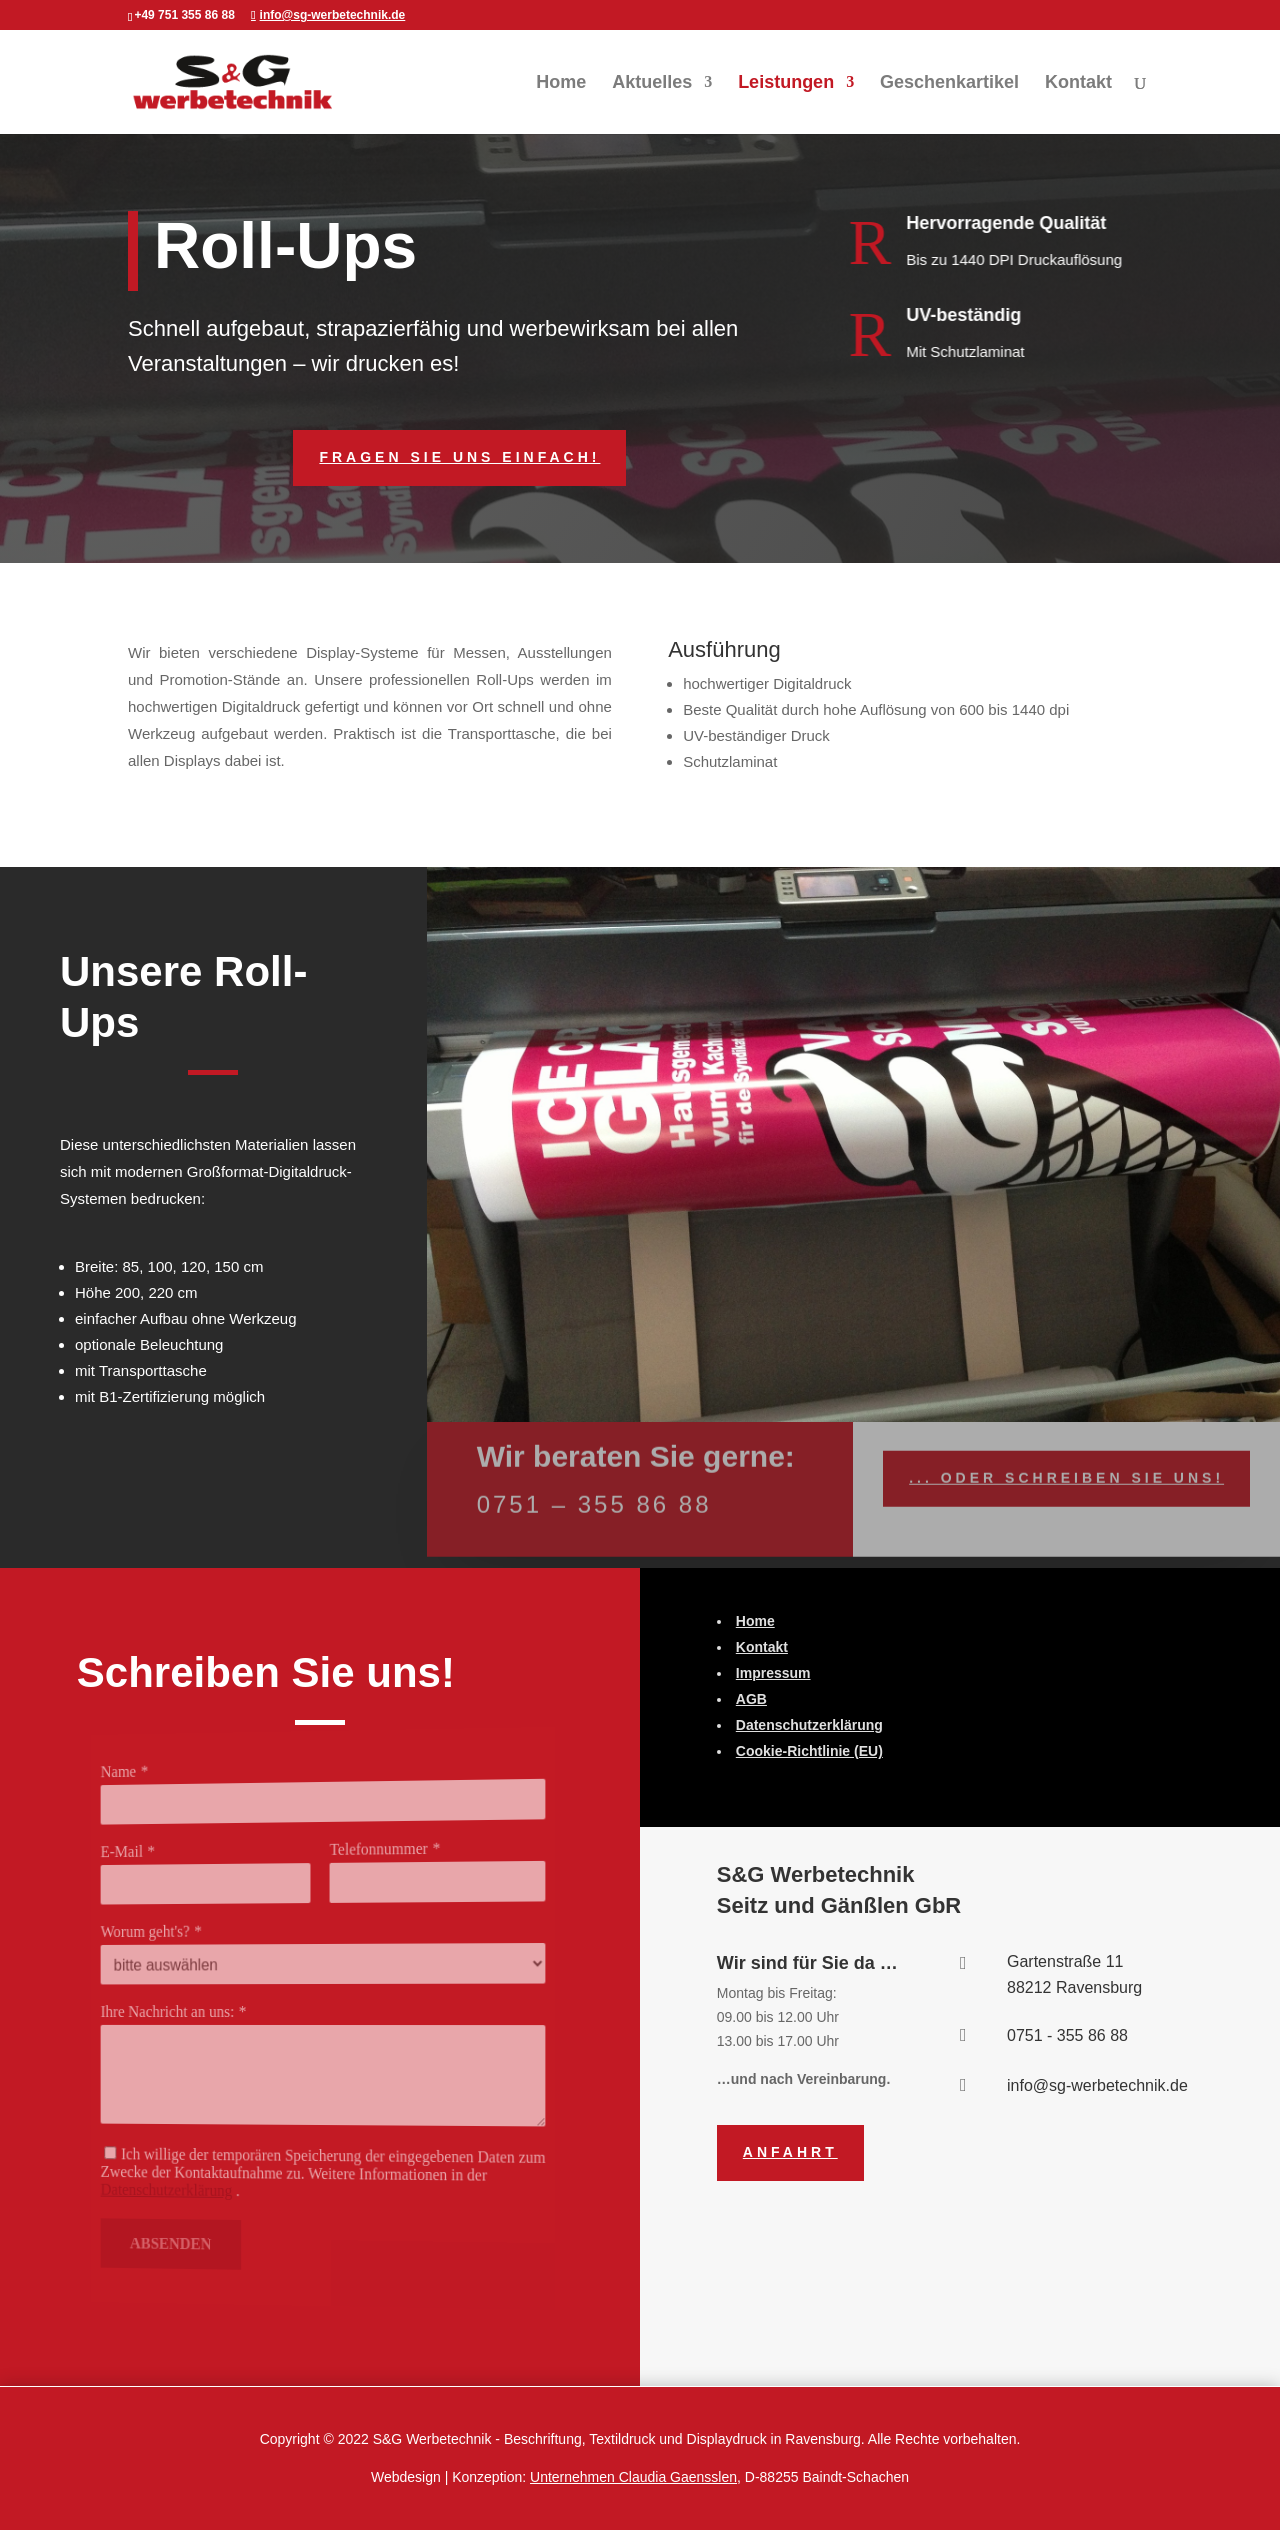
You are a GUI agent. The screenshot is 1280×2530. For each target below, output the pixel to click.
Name (157, 1781)
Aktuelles (652, 83)
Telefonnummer (370, 1847)
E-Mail (159, 1858)
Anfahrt (790, 2152)
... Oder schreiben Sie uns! (1066, 1466)
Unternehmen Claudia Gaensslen (633, 2477)
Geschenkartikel (949, 83)
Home (561, 83)
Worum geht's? (178, 1934)
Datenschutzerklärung (195, 2185)
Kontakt (1078, 83)
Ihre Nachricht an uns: (196, 2012)
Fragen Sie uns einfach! (459, 457)
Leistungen (786, 83)
